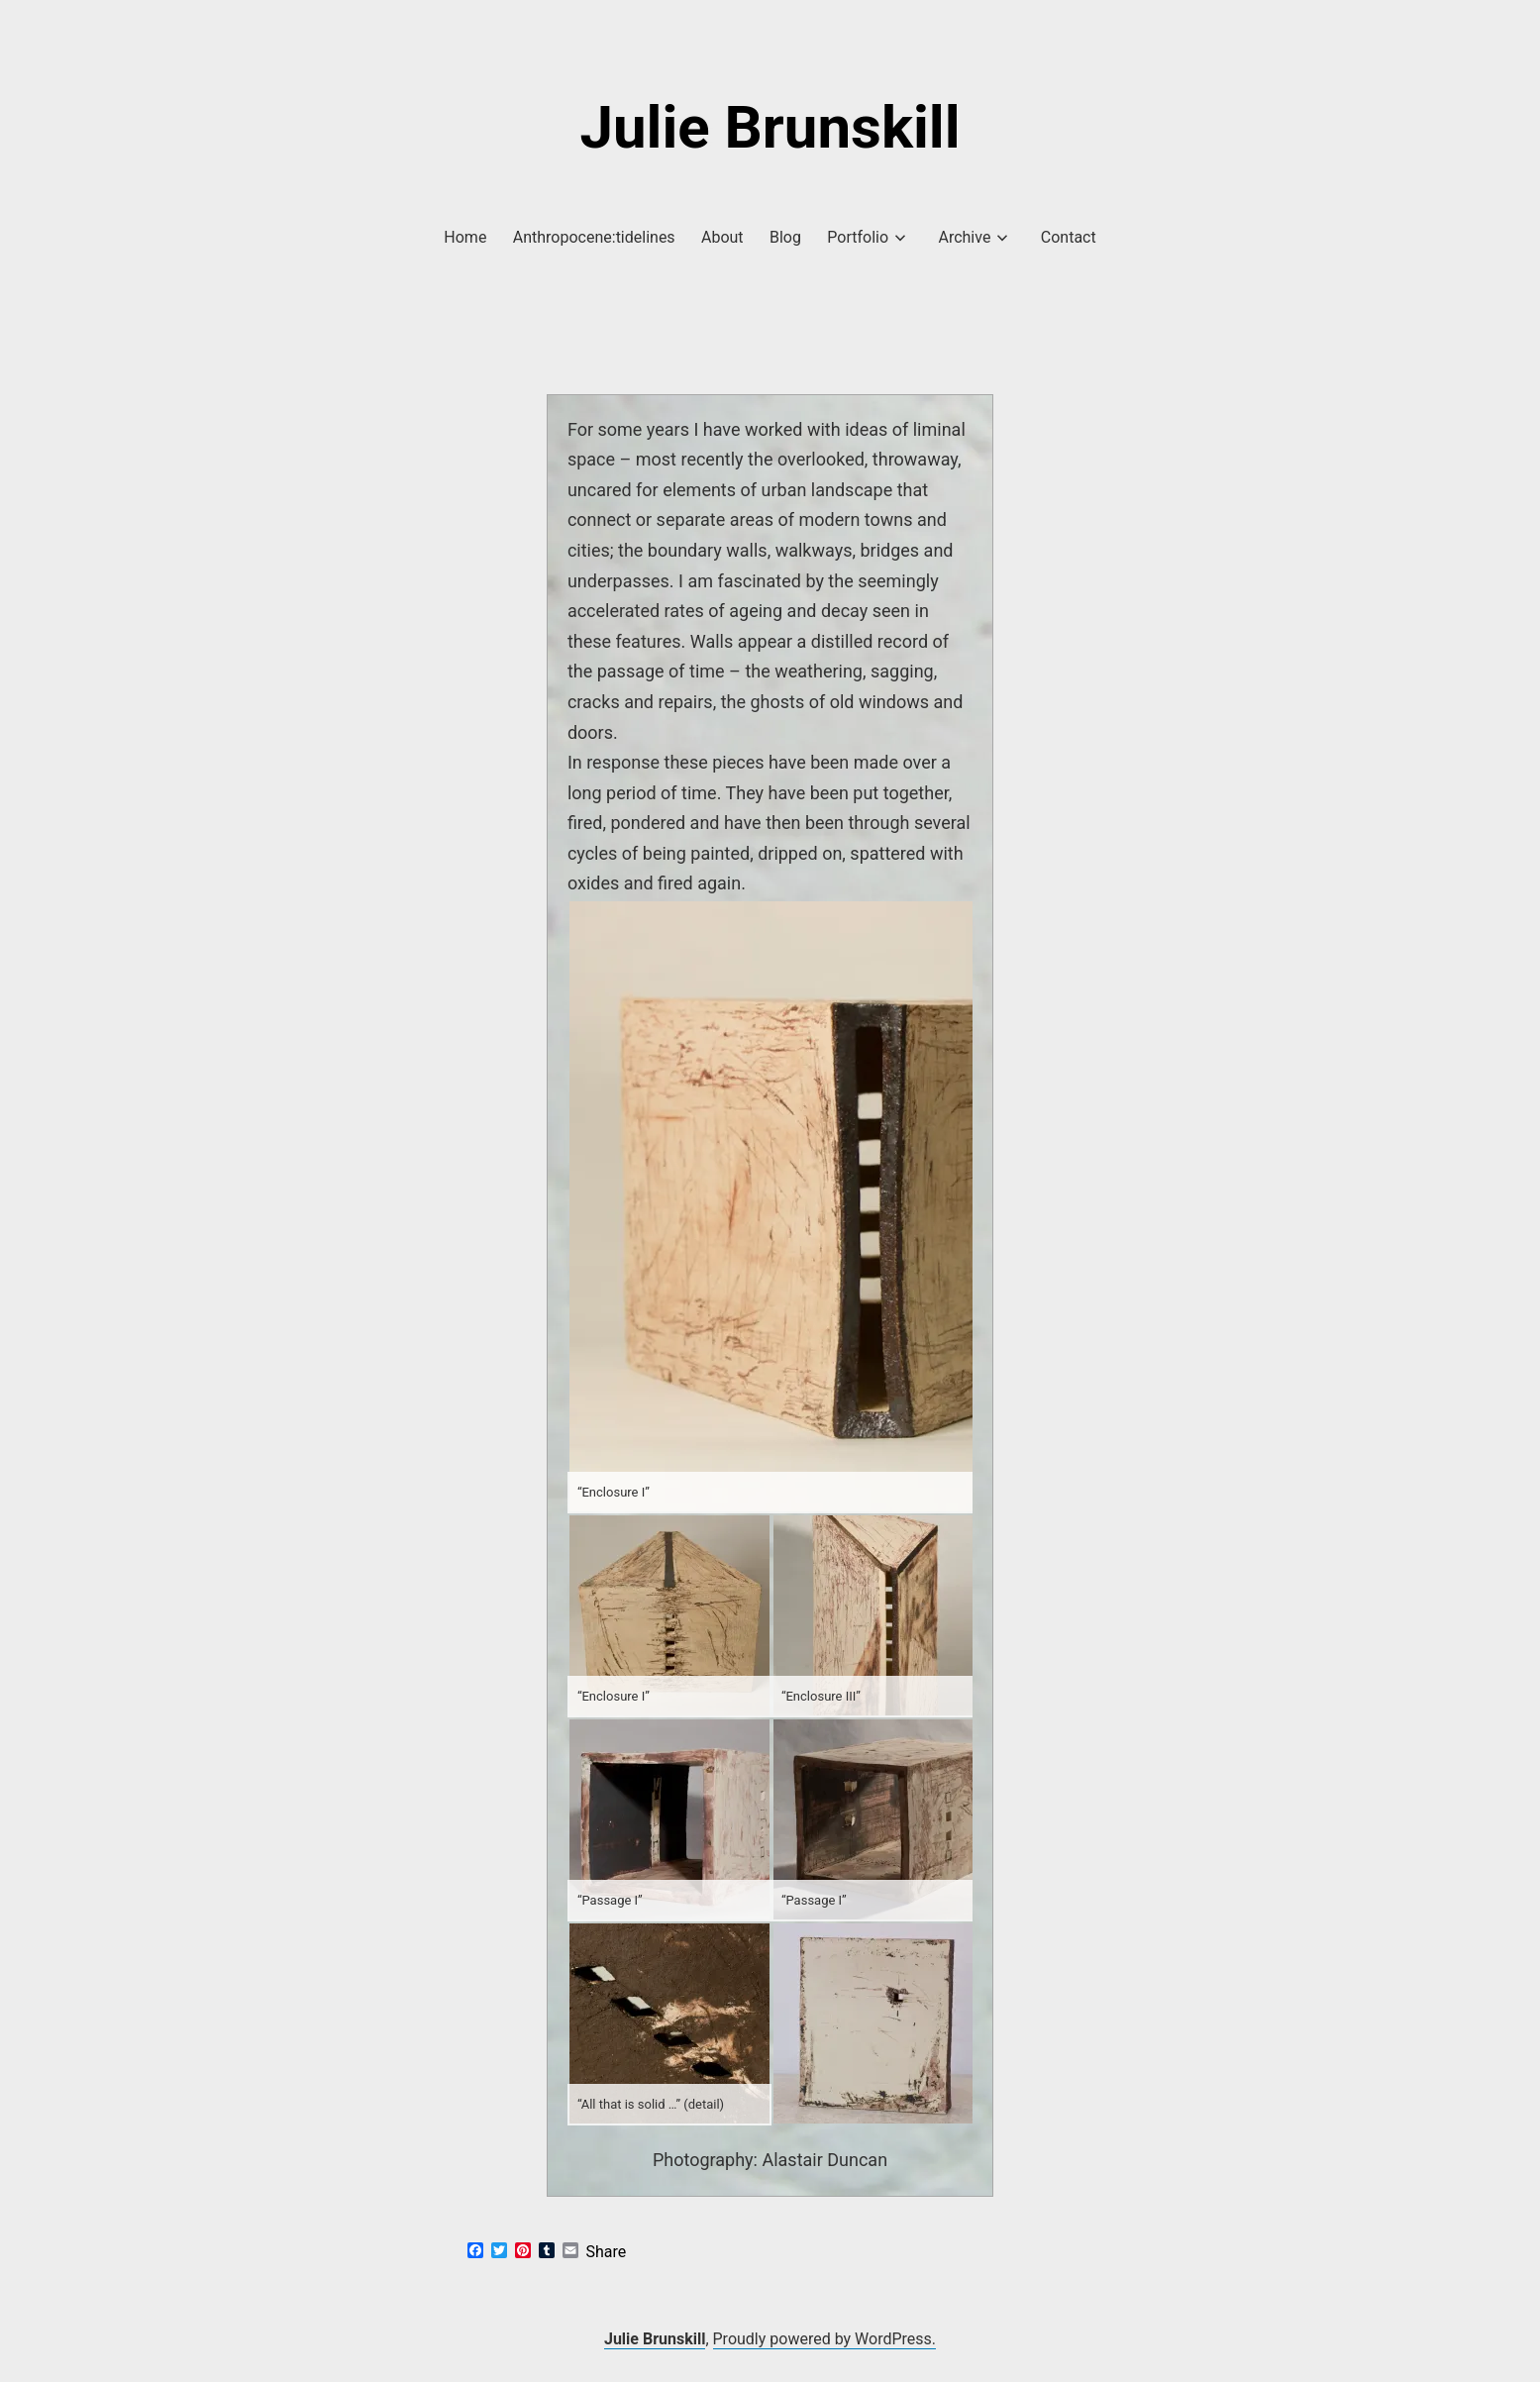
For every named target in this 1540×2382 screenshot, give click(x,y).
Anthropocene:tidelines (594, 237)
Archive (964, 237)
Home (465, 237)
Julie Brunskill (769, 127)
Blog (785, 237)
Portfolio (857, 237)
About (722, 237)
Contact (1068, 237)
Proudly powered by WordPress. (825, 2339)
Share (606, 2252)
